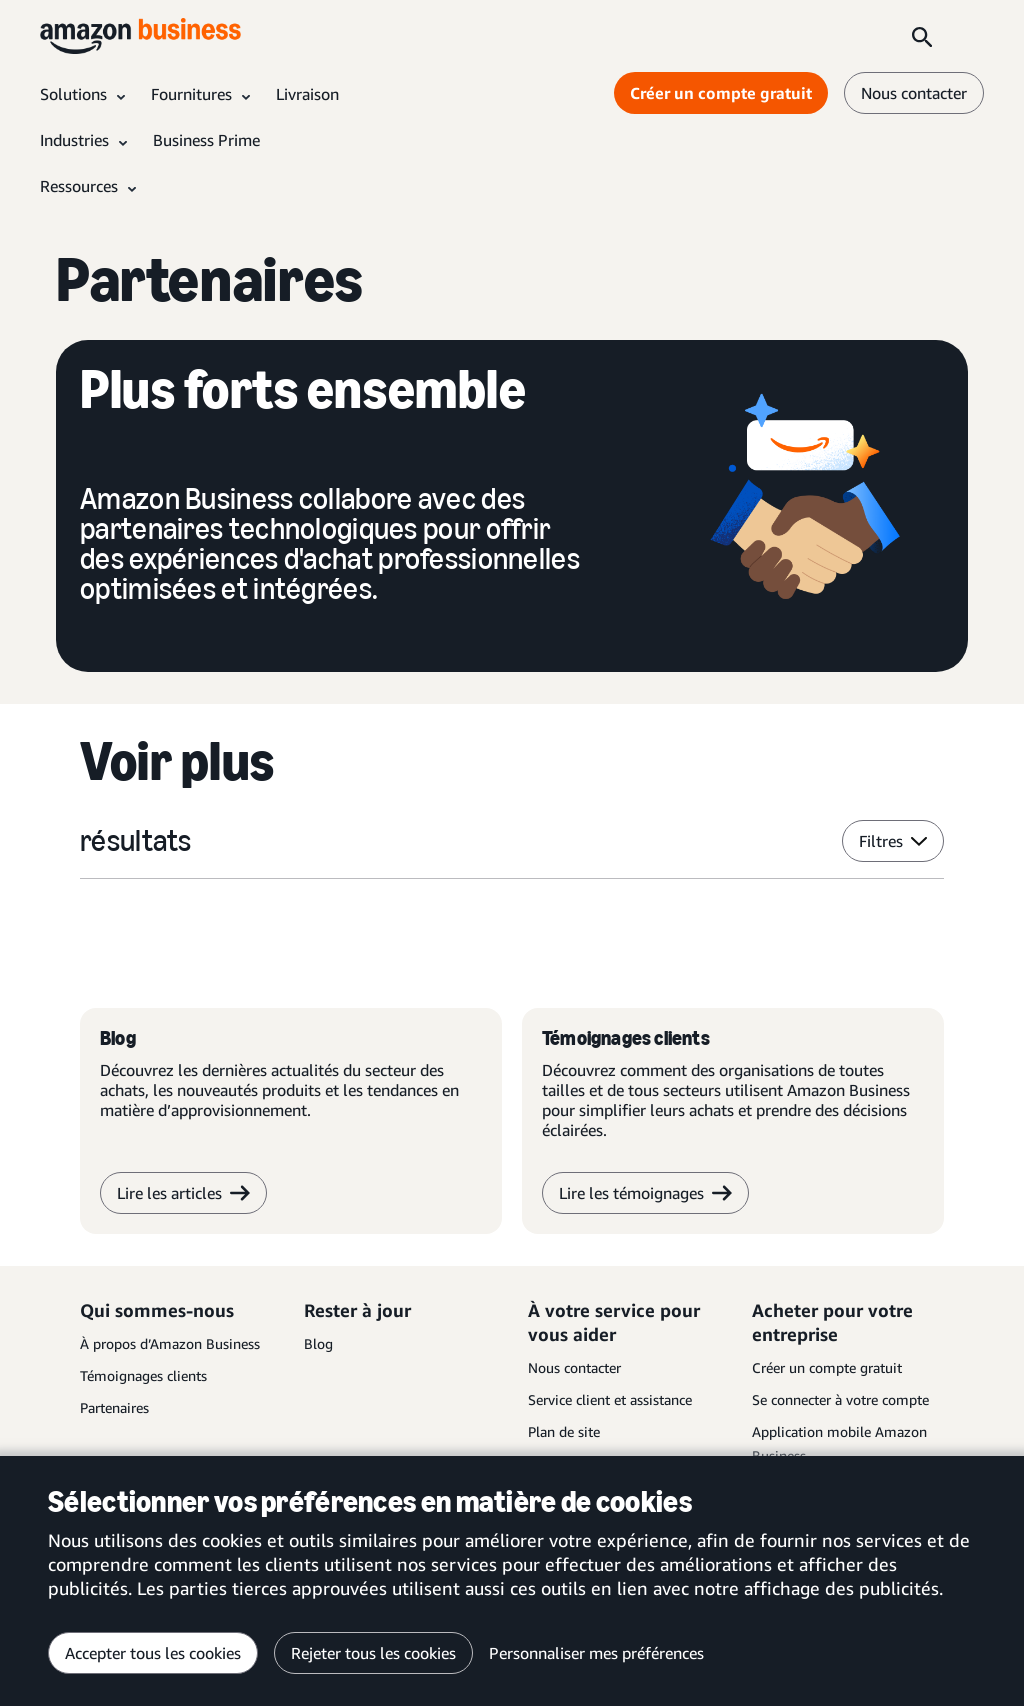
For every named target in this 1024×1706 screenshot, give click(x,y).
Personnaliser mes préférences (596, 1653)
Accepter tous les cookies (153, 1653)
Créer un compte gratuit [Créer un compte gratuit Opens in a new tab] (721, 93)
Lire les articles (183, 1193)
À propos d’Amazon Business (170, 1343)
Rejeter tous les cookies (373, 1653)
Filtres (893, 841)
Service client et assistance (610, 1399)
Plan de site (564, 1431)
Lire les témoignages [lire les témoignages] (645, 1193)
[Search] (922, 36)
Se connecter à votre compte (840, 1399)
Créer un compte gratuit (827, 1367)
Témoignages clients (143, 1375)
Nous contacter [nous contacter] (914, 93)
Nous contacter (574, 1367)
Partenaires (114, 1407)
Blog (318, 1343)
